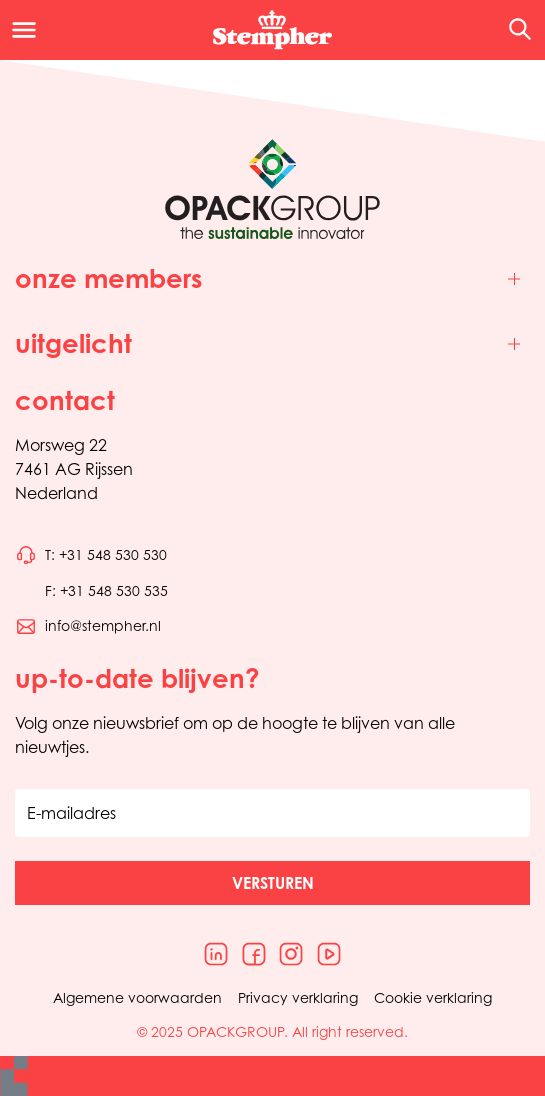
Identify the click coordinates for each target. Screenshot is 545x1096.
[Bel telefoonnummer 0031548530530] (91, 555)
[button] (272, 883)
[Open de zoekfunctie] (513, 30)
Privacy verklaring (298, 997)
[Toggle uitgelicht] (272, 344)
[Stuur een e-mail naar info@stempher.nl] (88, 626)
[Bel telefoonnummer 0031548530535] (91, 591)
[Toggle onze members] (272, 279)
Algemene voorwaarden (137, 997)
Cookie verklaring (433, 997)
